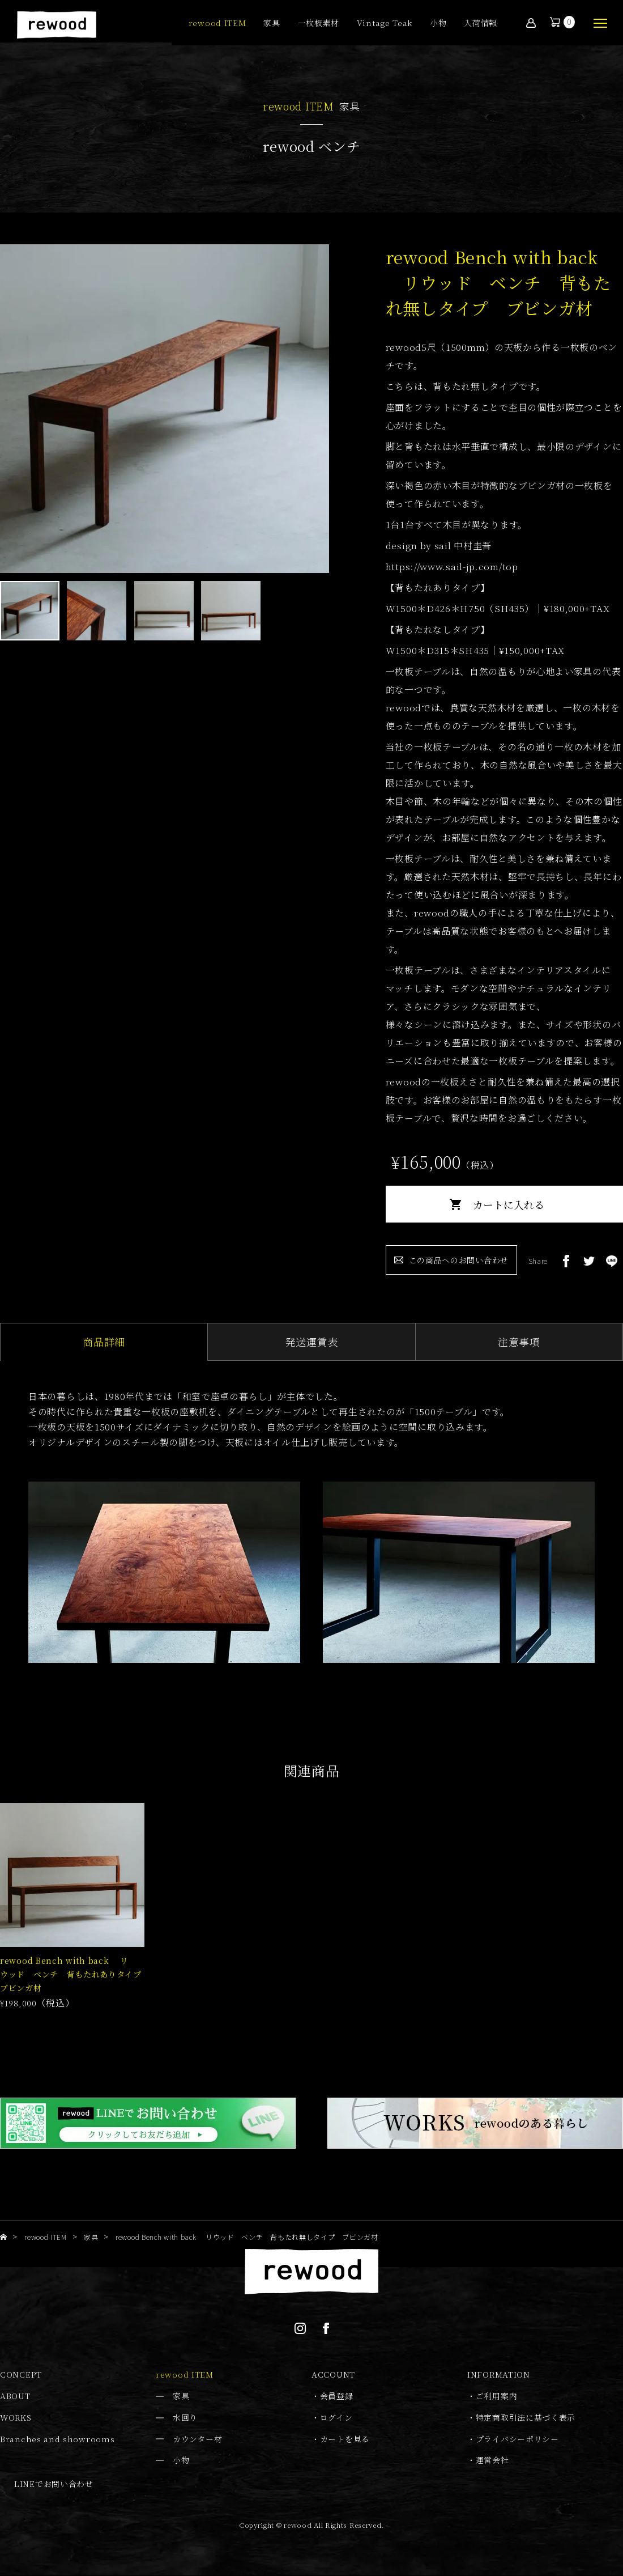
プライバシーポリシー (517, 2439)
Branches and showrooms (57, 2439)
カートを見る (345, 2439)
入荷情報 (480, 23)
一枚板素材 (319, 23)
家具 (271, 23)
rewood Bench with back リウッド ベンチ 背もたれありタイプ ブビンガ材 (75, 1974)
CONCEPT (21, 2374)
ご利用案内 (497, 2396)
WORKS (16, 2418)
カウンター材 (197, 2439)
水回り (185, 2418)
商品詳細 (104, 1341)
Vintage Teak (384, 23)
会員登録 (336, 2396)
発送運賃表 (311, 1341)
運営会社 (492, 2460)
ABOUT (15, 2396)
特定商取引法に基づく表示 (525, 2418)
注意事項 (519, 1341)
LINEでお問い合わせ (53, 2484)
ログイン (336, 2418)
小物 (438, 23)
